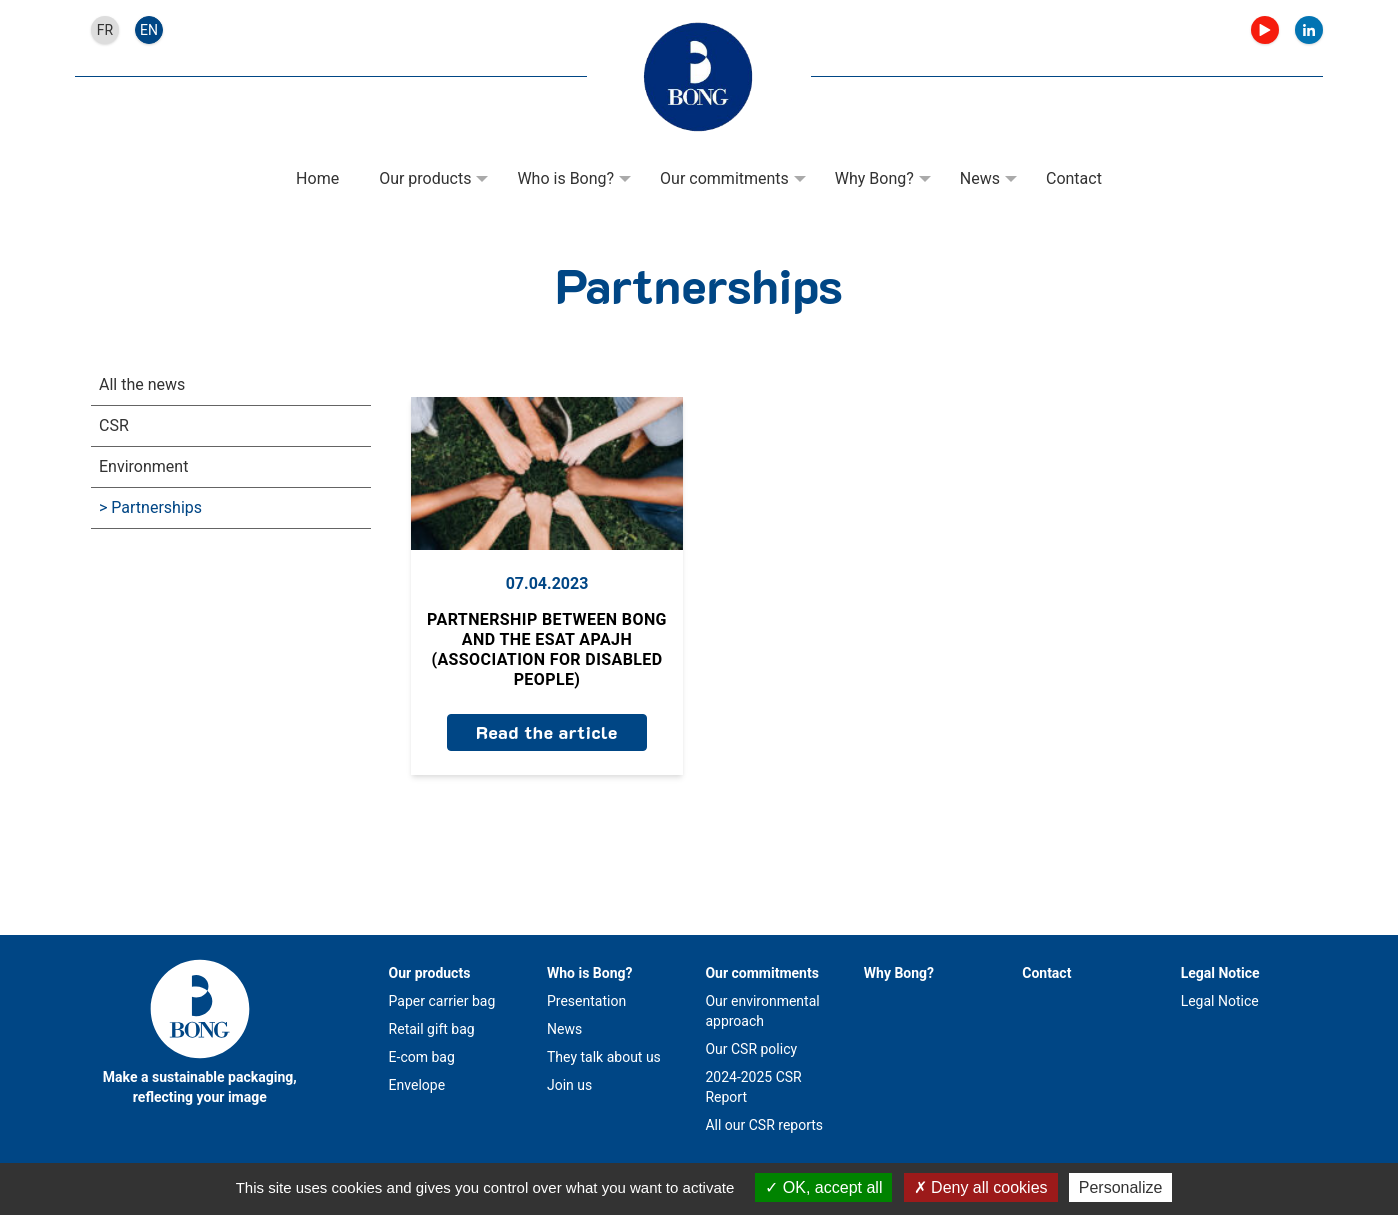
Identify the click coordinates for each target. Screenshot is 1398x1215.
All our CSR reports (764, 1125)
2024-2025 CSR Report (753, 1087)
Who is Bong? (565, 178)
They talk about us (604, 1057)
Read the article (547, 732)
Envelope (417, 1085)
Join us (569, 1085)
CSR (114, 425)
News (980, 178)
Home (317, 178)
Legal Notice (1220, 973)
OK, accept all (823, 1187)
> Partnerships (150, 507)
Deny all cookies (981, 1187)
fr (105, 30)
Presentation (586, 1001)
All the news (142, 384)
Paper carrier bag (442, 1001)
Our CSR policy (751, 1049)
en (149, 30)
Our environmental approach (762, 1011)
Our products (425, 178)
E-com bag (422, 1057)
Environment (143, 466)
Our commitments (724, 178)
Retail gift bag (432, 1029)
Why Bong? (874, 178)
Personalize (1121, 1187)
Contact (1074, 178)
